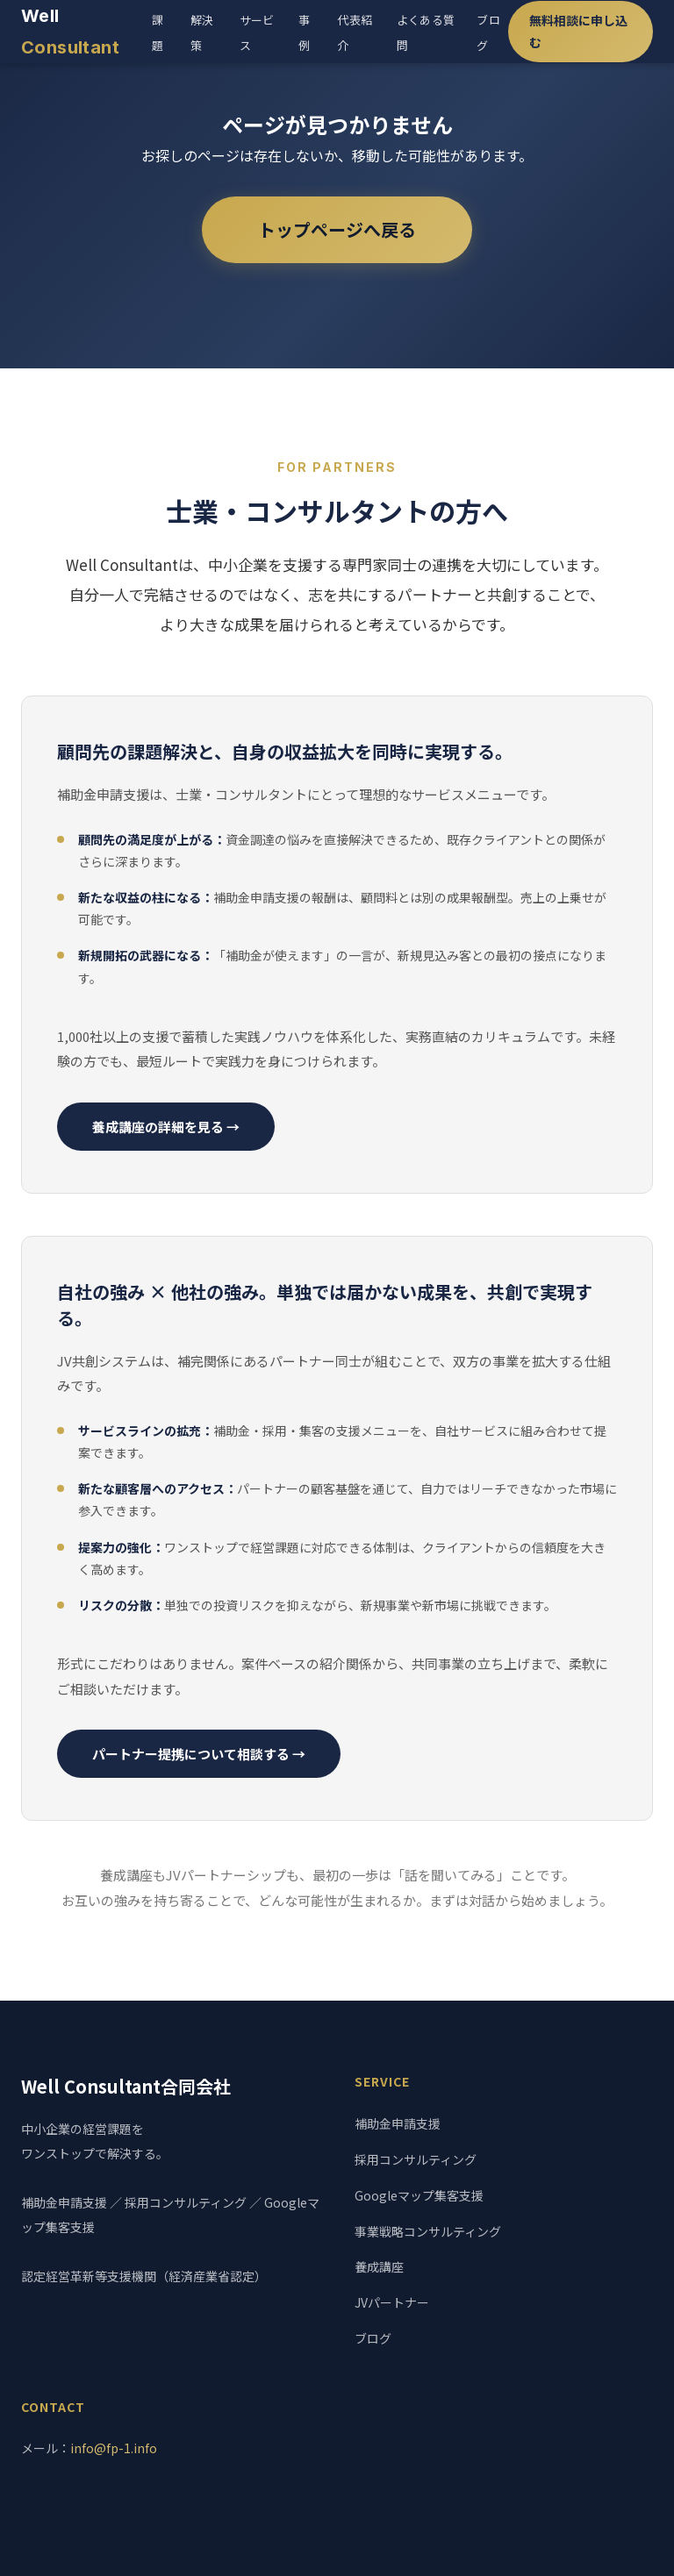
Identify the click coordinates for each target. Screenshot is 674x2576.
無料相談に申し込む (578, 31)
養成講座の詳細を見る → (166, 1126)
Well (70, 31)
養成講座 (379, 2266)
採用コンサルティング (416, 2159)
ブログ (373, 2338)
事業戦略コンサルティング (428, 2231)
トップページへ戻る (337, 229)
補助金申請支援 (398, 2123)
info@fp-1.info (113, 2448)
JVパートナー (392, 2302)
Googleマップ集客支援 (419, 2195)
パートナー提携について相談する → (198, 1754)
